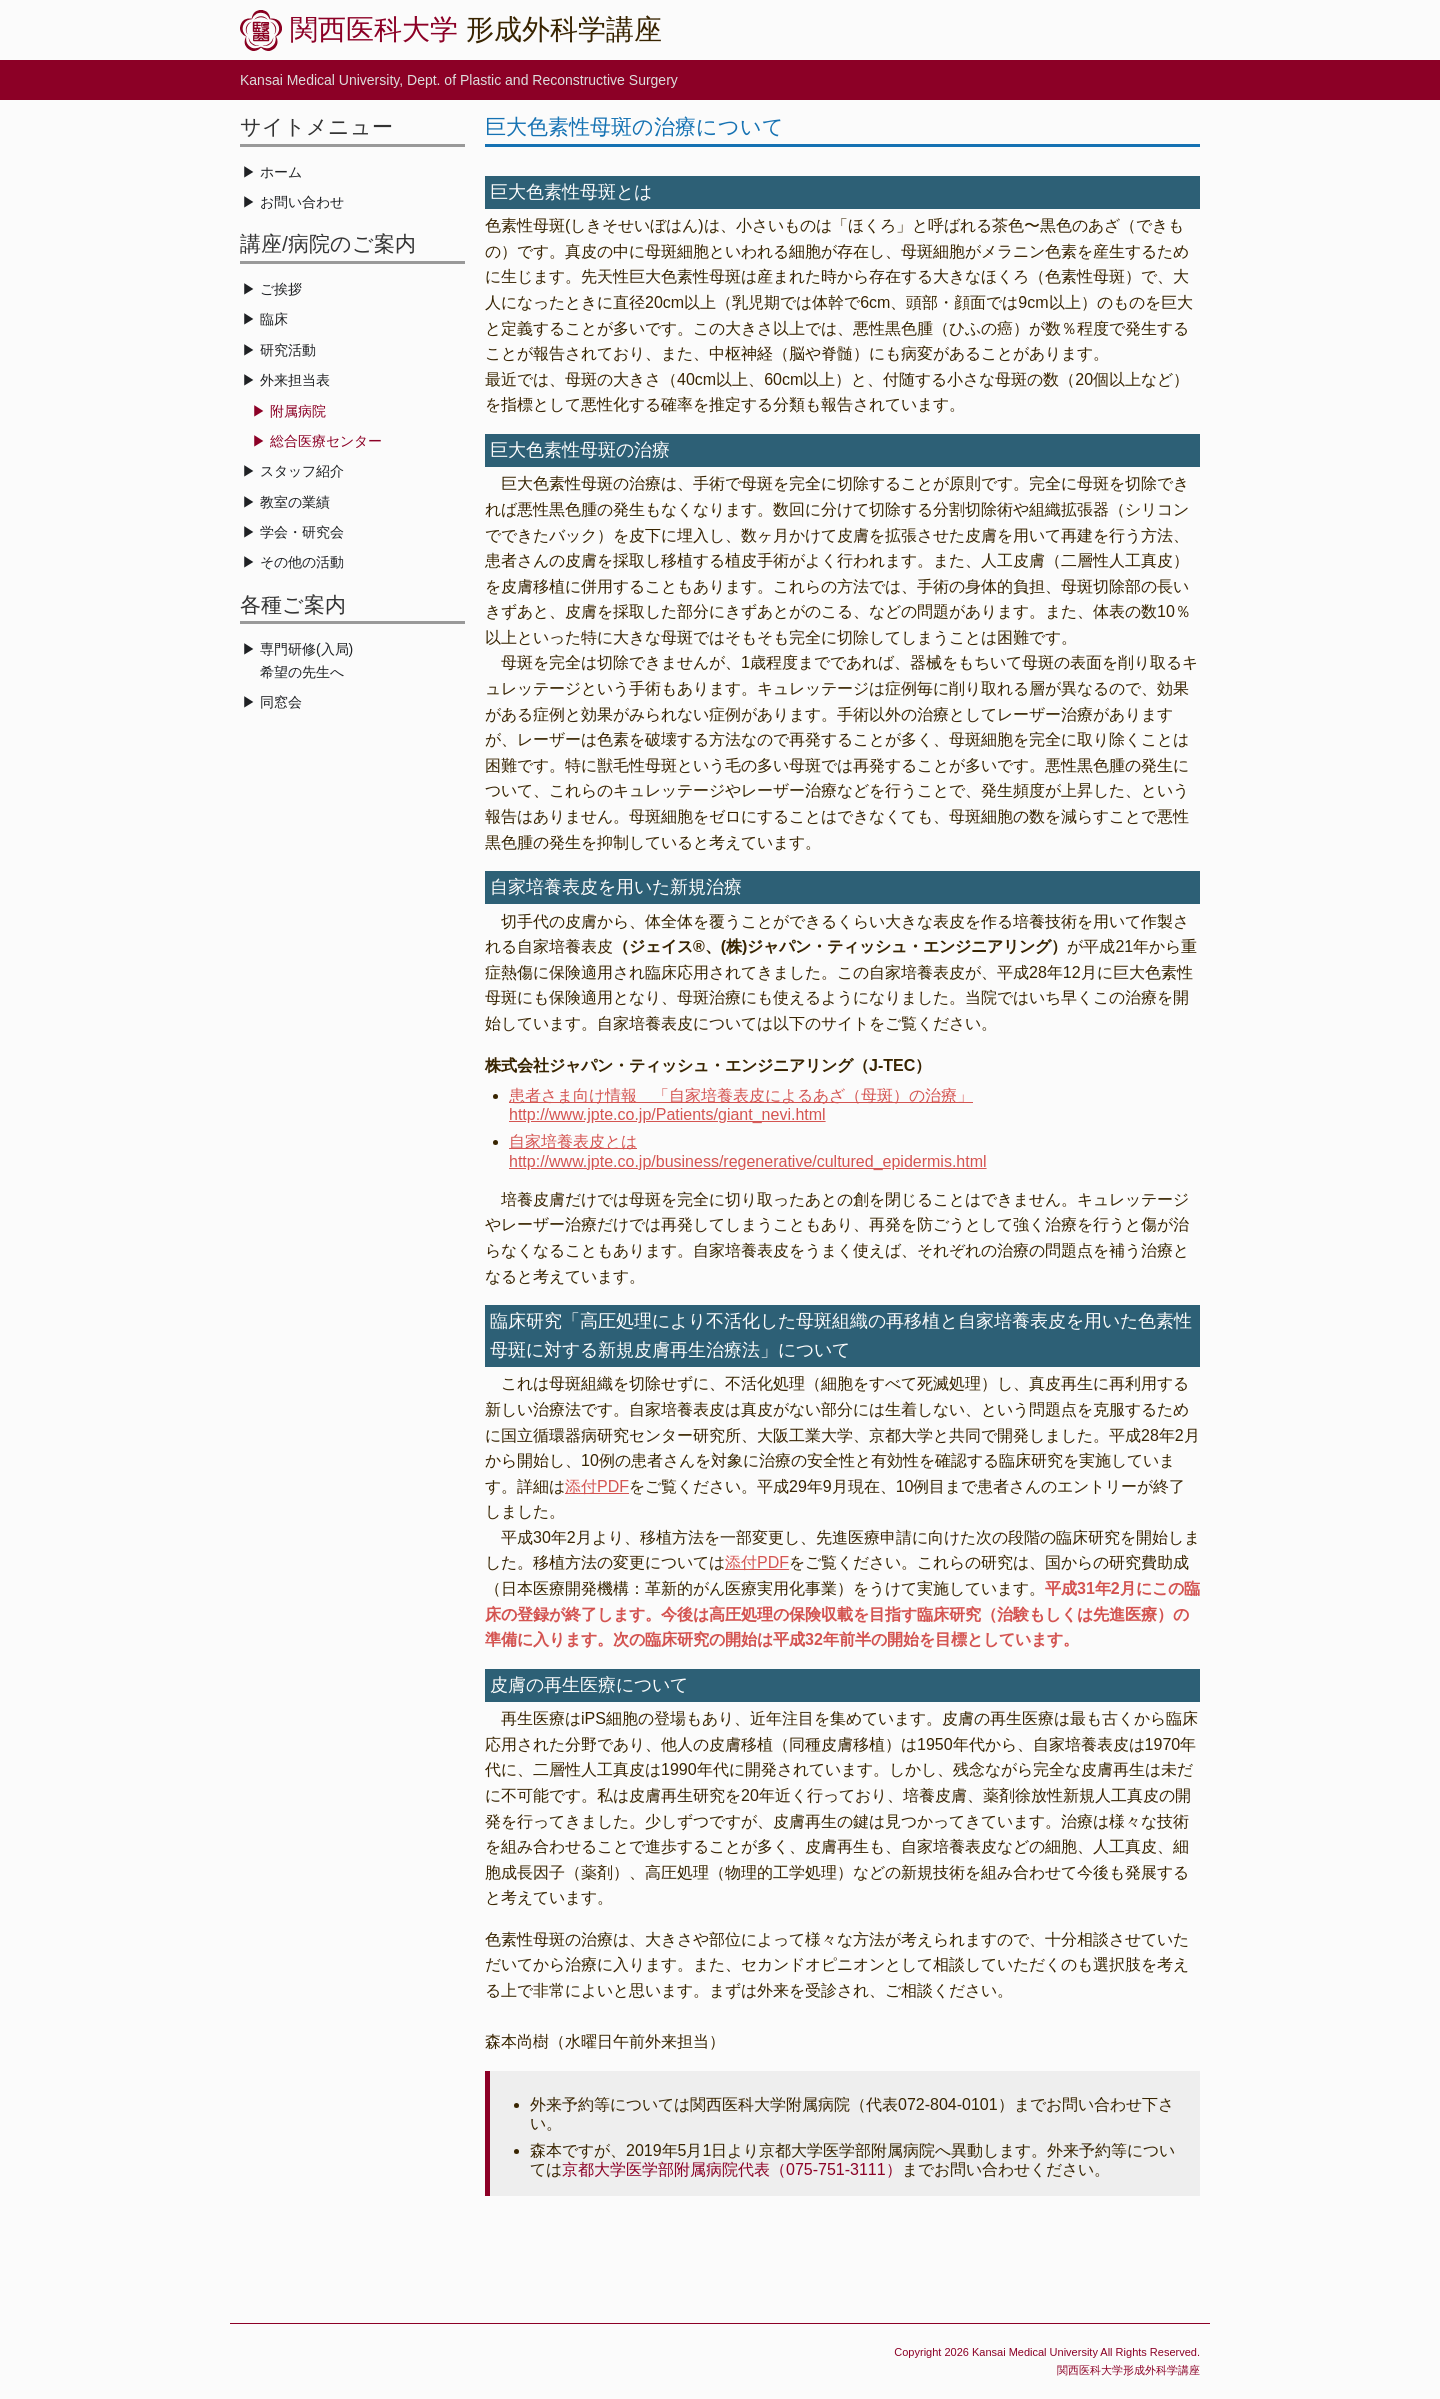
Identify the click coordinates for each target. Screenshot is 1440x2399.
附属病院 (298, 411)
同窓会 (281, 702)
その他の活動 (302, 562)
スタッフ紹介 (302, 471)
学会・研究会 (302, 532)
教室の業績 (295, 502)
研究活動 (288, 350)
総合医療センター (326, 441)
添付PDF (597, 1486)
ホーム (281, 172)
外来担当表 (295, 380)
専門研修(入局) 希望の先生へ (297, 660)
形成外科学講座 (476, 29)
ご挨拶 (281, 289)
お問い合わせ (302, 202)
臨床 (274, 319)
